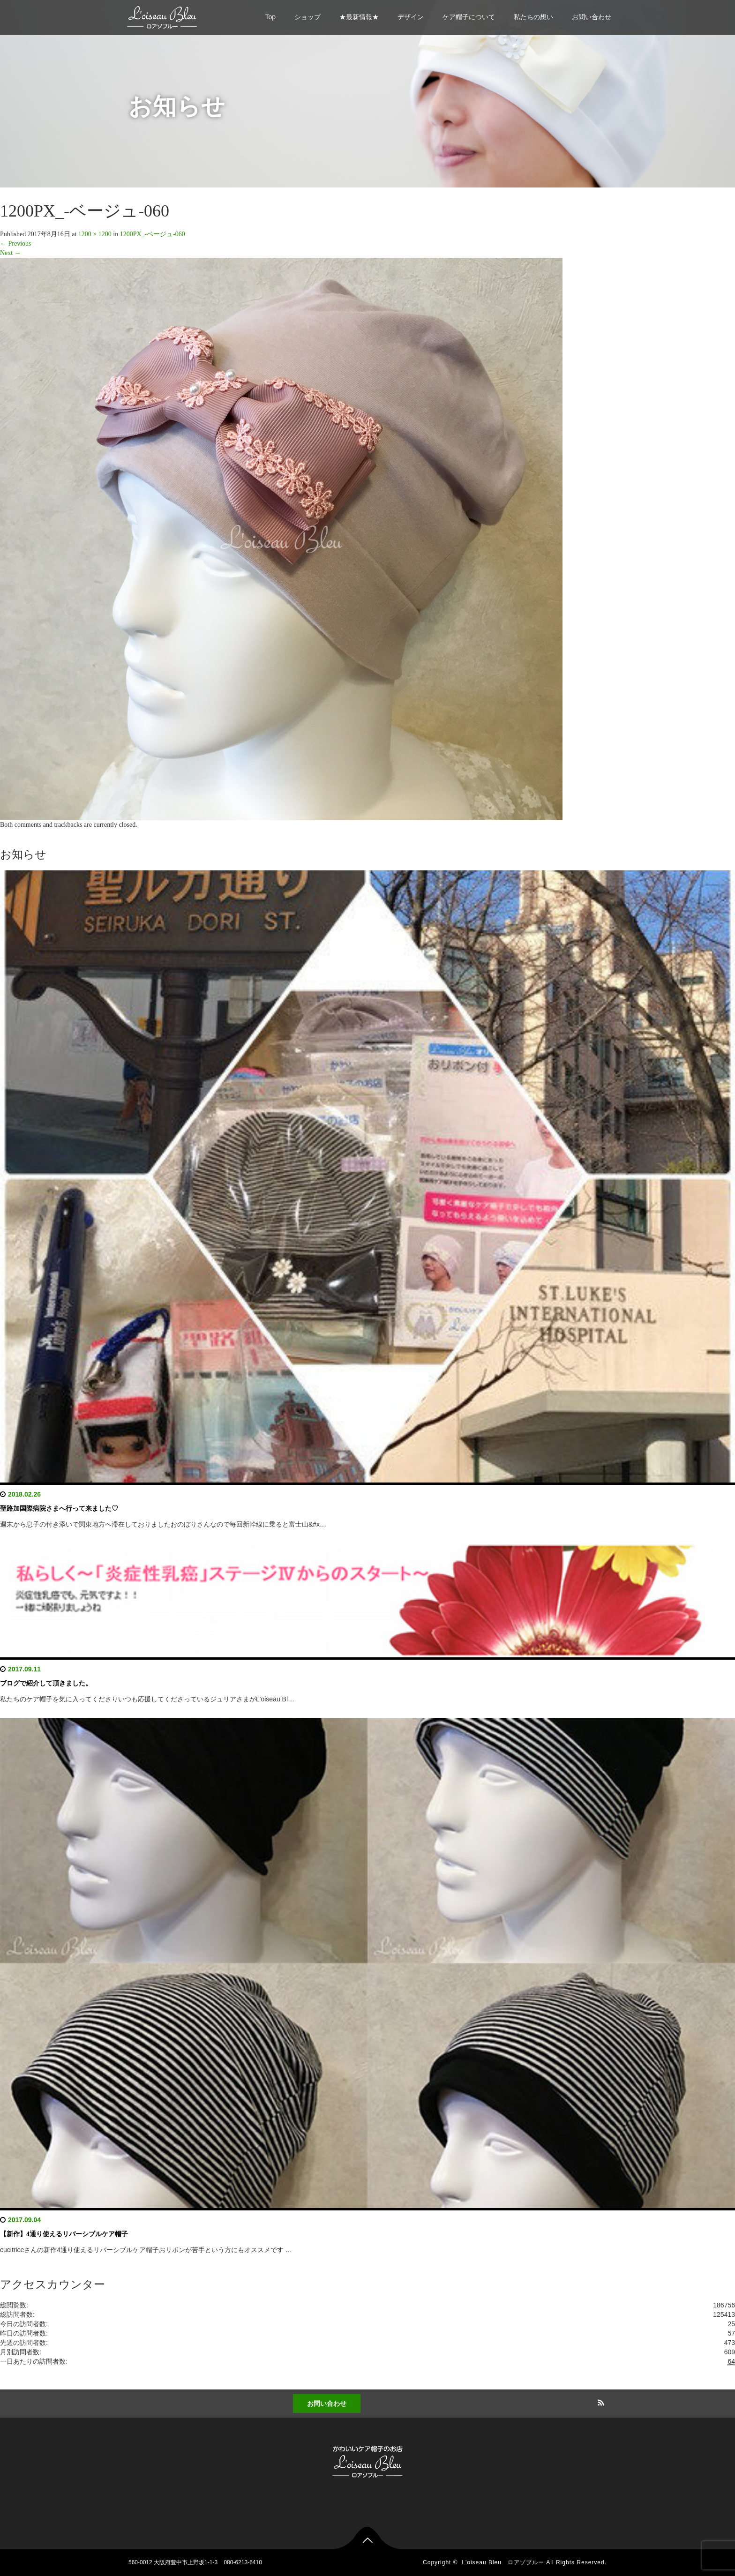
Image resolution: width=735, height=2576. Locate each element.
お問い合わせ (591, 17)
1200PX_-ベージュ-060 (152, 234)
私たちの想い (533, 17)
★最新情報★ (359, 17)
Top (270, 17)
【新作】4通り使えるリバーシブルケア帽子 (64, 2234)
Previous (15, 243)
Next (10, 252)
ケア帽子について (468, 17)
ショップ (307, 17)
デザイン (411, 17)
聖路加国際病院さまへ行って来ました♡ (59, 1508)
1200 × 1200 (95, 234)
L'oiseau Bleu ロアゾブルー (503, 2562)
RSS (599, 2401)
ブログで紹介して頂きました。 (46, 1683)
